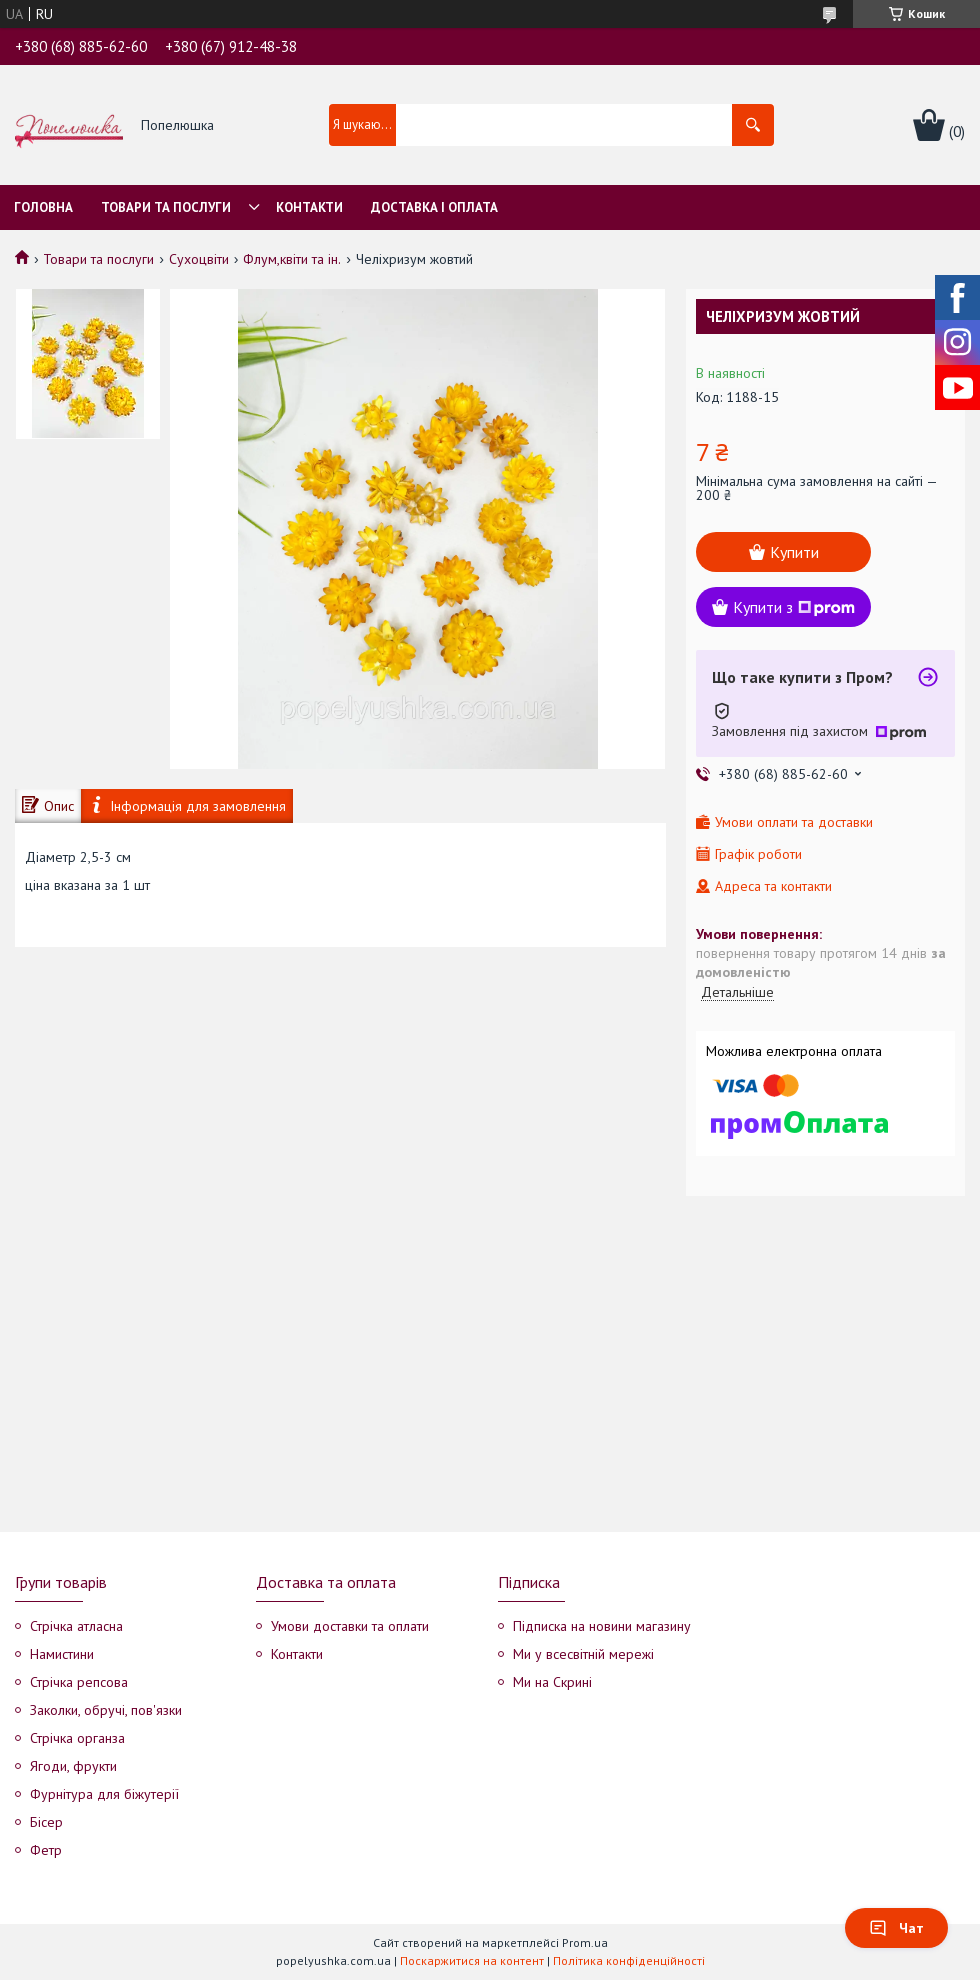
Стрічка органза (77, 1738)
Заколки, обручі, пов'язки (106, 1710)
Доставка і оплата (434, 207)
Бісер (46, 1822)
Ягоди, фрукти (73, 1766)
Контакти (309, 207)
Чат (896, 1928)
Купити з (794, 607)
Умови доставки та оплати (350, 1626)
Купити (794, 552)
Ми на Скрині (552, 1682)
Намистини (62, 1654)
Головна (43, 207)
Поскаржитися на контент (472, 1960)
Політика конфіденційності (629, 1960)
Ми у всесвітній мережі (583, 1654)
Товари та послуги (166, 207)
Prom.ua (585, 1942)
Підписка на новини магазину (602, 1626)
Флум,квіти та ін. (292, 259)
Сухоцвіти (199, 259)
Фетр (46, 1850)
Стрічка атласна (76, 1626)
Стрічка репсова (79, 1682)
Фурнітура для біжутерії (104, 1794)
